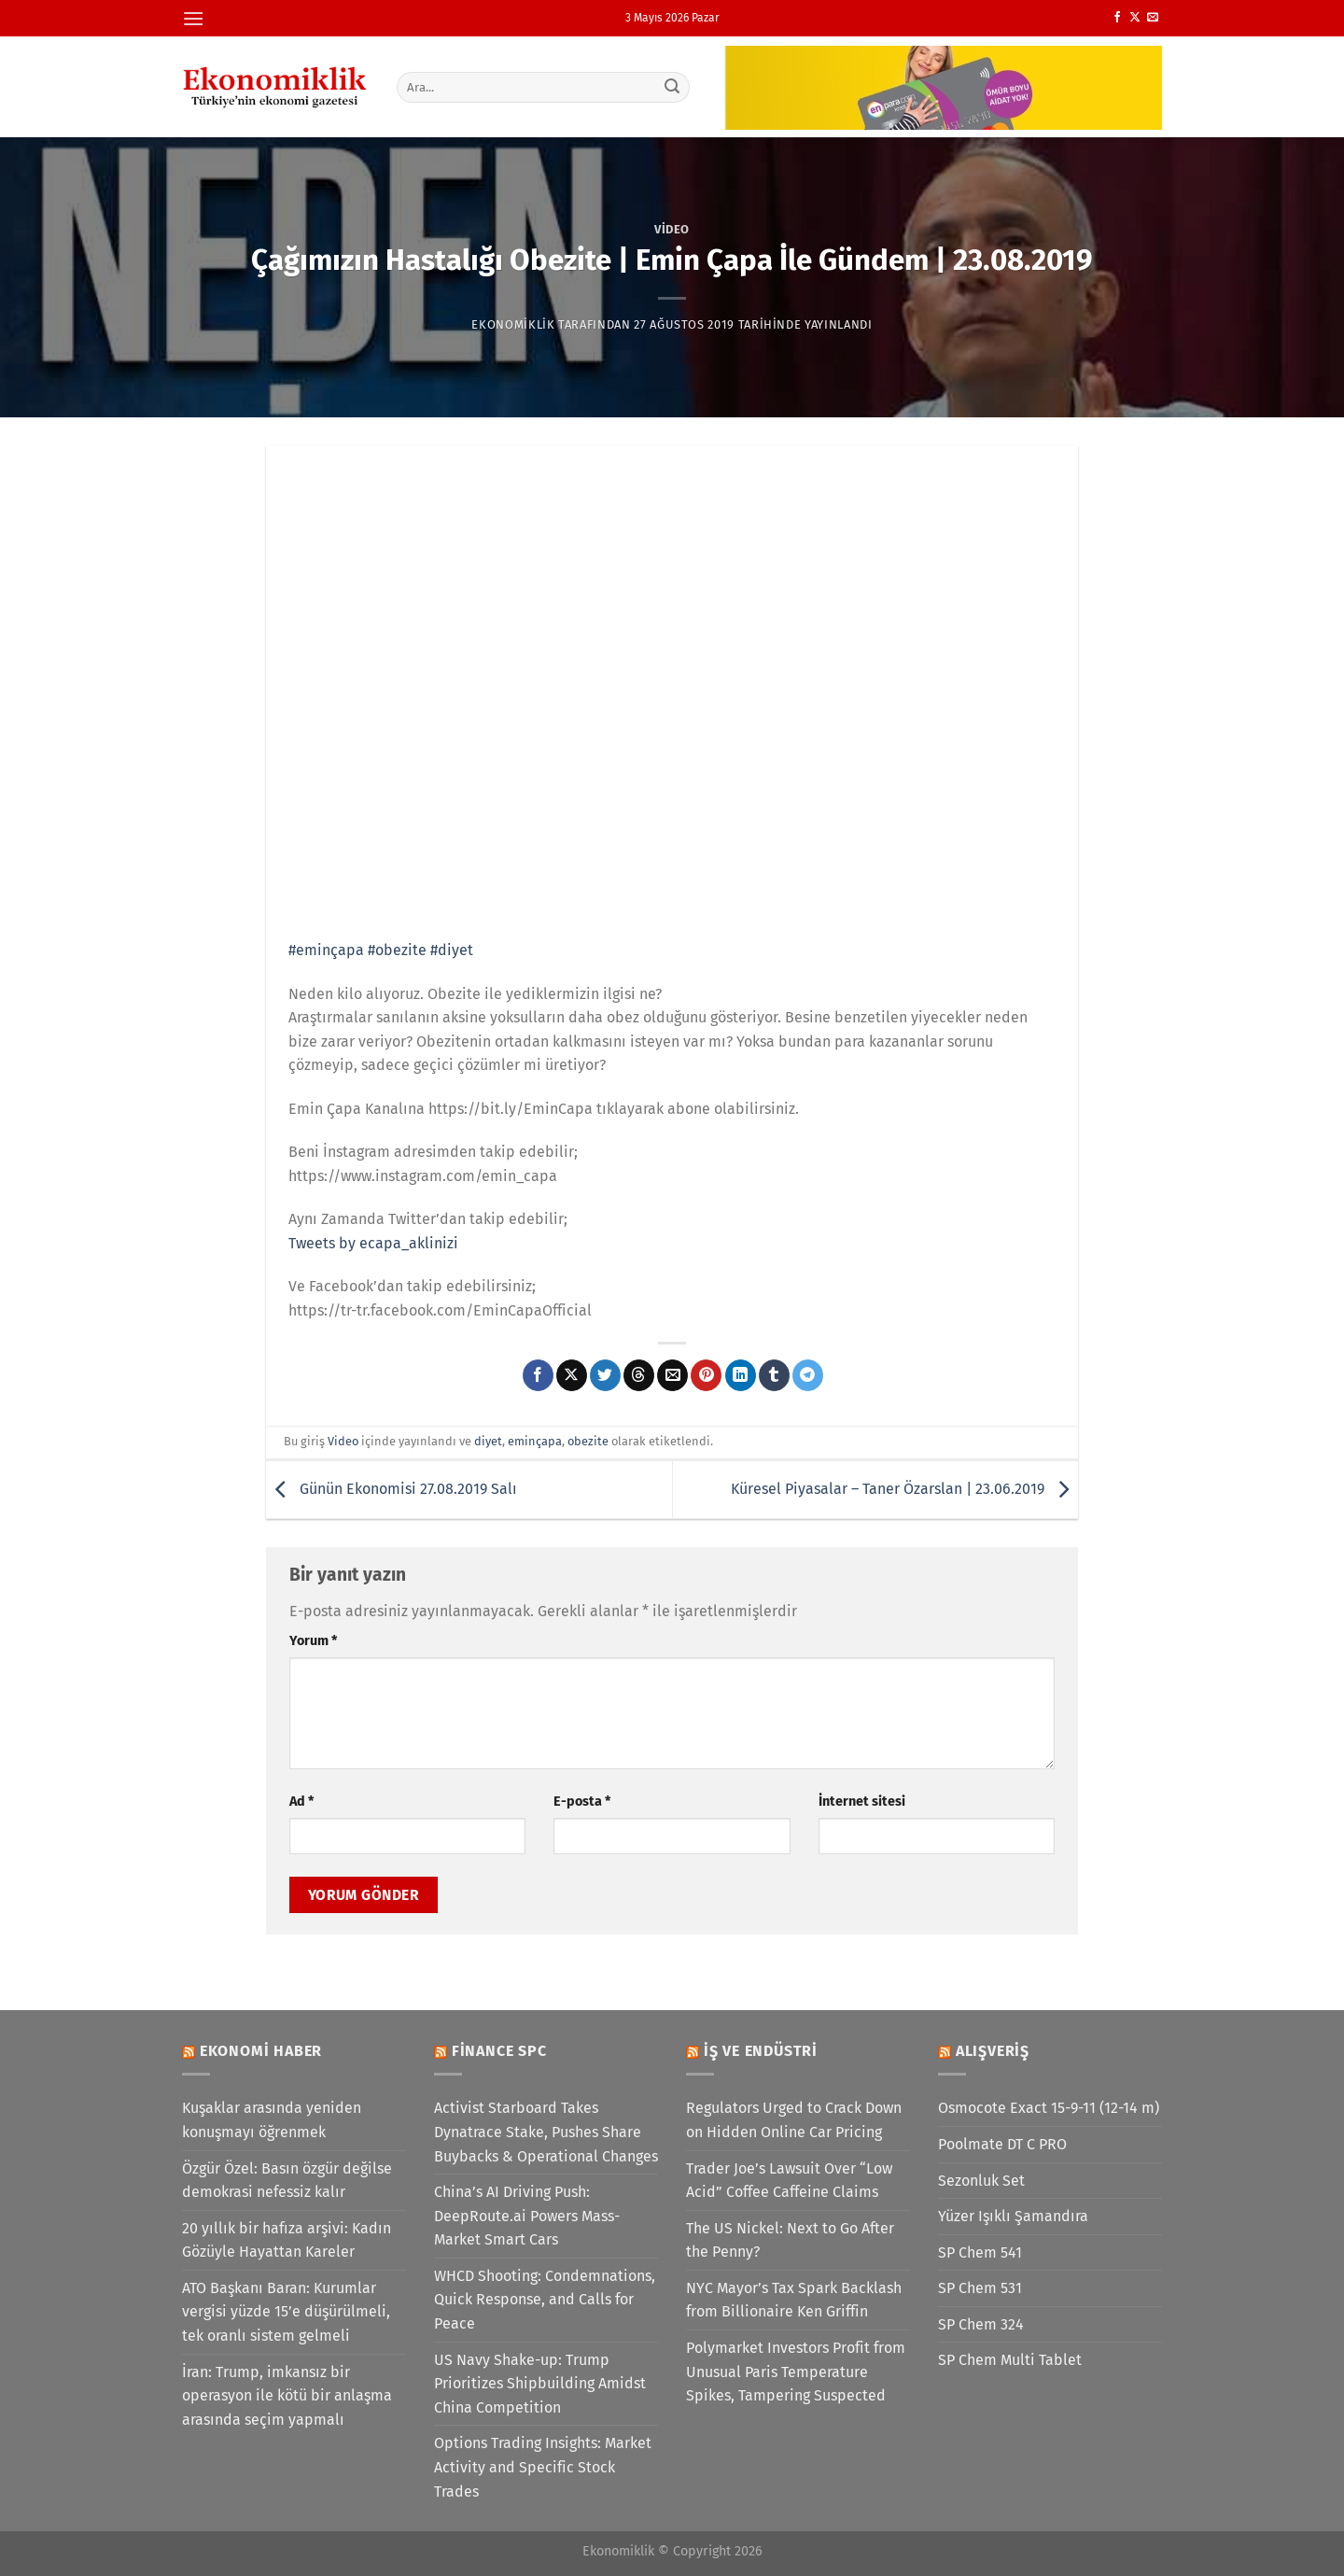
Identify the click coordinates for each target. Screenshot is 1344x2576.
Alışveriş (992, 2051)
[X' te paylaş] (571, 1375)
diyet (488, 1441)
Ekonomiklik (512, 324)
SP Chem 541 (980, 2252)
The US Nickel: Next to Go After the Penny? (790, 2240)
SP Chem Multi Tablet (1010, 2360)
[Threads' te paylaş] (638, 1375)
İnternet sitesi (862, 1801)
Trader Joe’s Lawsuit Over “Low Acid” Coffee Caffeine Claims (789, 2181)
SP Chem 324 (981, 2324)
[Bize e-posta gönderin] (1152, 17)
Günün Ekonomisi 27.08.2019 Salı (391, 1489)
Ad (301, 1801)
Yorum (313, 1641)
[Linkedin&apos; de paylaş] (740, 1375)
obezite (588, 1441)
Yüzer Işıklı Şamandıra (1013, 2216)
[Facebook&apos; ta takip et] (1117, 17)
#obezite (397, 950)
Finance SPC (499, 2051)
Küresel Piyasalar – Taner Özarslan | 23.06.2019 (904, 1489)
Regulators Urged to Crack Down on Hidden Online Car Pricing (794, 2120)
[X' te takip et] (1135, 17)
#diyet (451, 950)
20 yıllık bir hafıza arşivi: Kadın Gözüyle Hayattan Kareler (286, 2240)
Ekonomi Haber (261, 2051)
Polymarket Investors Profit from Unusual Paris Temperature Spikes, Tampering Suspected (795, 2371)
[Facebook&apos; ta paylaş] (538, 1375)
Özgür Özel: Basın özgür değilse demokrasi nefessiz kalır (287, 2181)
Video (672, 229)
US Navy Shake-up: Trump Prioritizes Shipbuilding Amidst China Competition (540, 2383)
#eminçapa (326, 950)
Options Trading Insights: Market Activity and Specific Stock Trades (542, 2466)
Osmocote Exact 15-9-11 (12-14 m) (1048, 2108)
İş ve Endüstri (761, 2051)
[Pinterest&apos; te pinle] (706, 1375)
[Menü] (193, 18)
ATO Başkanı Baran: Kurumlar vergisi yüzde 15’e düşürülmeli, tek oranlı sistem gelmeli (286, 2311)
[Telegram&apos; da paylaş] (807, 1375)
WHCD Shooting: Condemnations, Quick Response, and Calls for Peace (544, 2299)
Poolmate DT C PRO (1002, 2144)
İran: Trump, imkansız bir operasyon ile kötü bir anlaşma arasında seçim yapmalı (287, 2395)
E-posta (581, 1801)
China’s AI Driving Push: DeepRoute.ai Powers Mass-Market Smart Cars (527, 2215)
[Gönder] (673, 87)
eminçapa (535, 1441)
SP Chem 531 (980, 2288)
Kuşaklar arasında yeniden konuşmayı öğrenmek (271, 2120)
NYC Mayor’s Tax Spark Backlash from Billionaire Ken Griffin (794, 2300)
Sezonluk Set (981, 2180)
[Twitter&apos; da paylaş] (605, 1375)
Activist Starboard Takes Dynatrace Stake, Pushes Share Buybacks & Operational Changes (546, 2131)
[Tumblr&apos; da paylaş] (774, 1375)
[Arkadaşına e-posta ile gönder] (672, 1375)
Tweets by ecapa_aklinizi (373, 1243)
